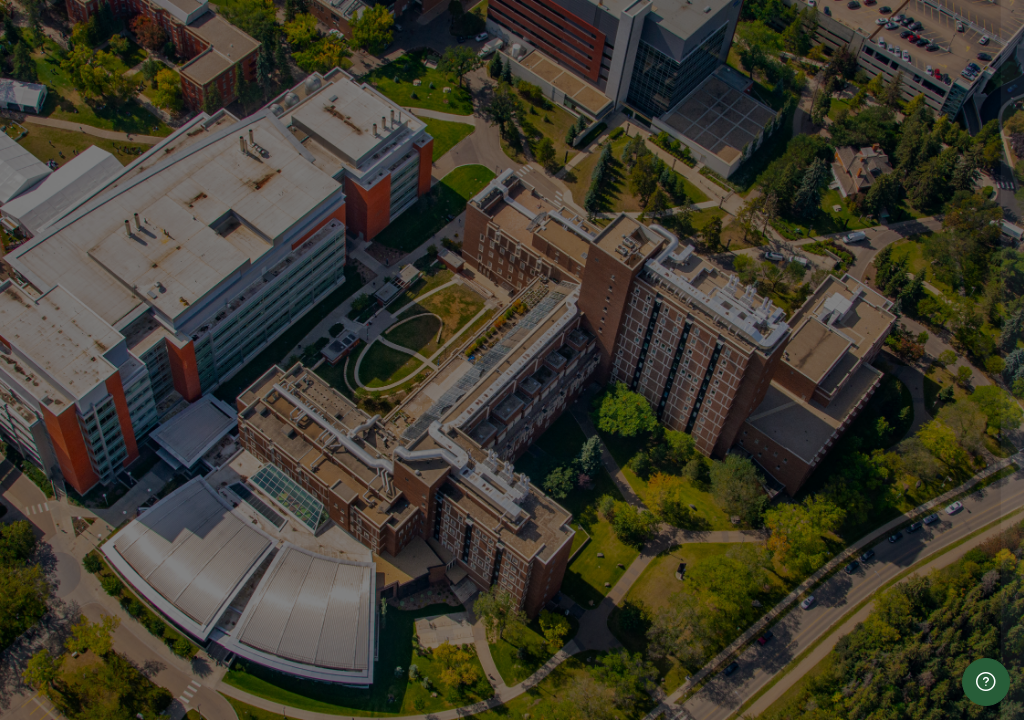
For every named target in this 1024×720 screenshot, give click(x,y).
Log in (813, 551)
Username (668, 296)
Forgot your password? (925, 494)
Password (667, 397)
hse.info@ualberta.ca (773, 708)
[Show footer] (986, 682)
